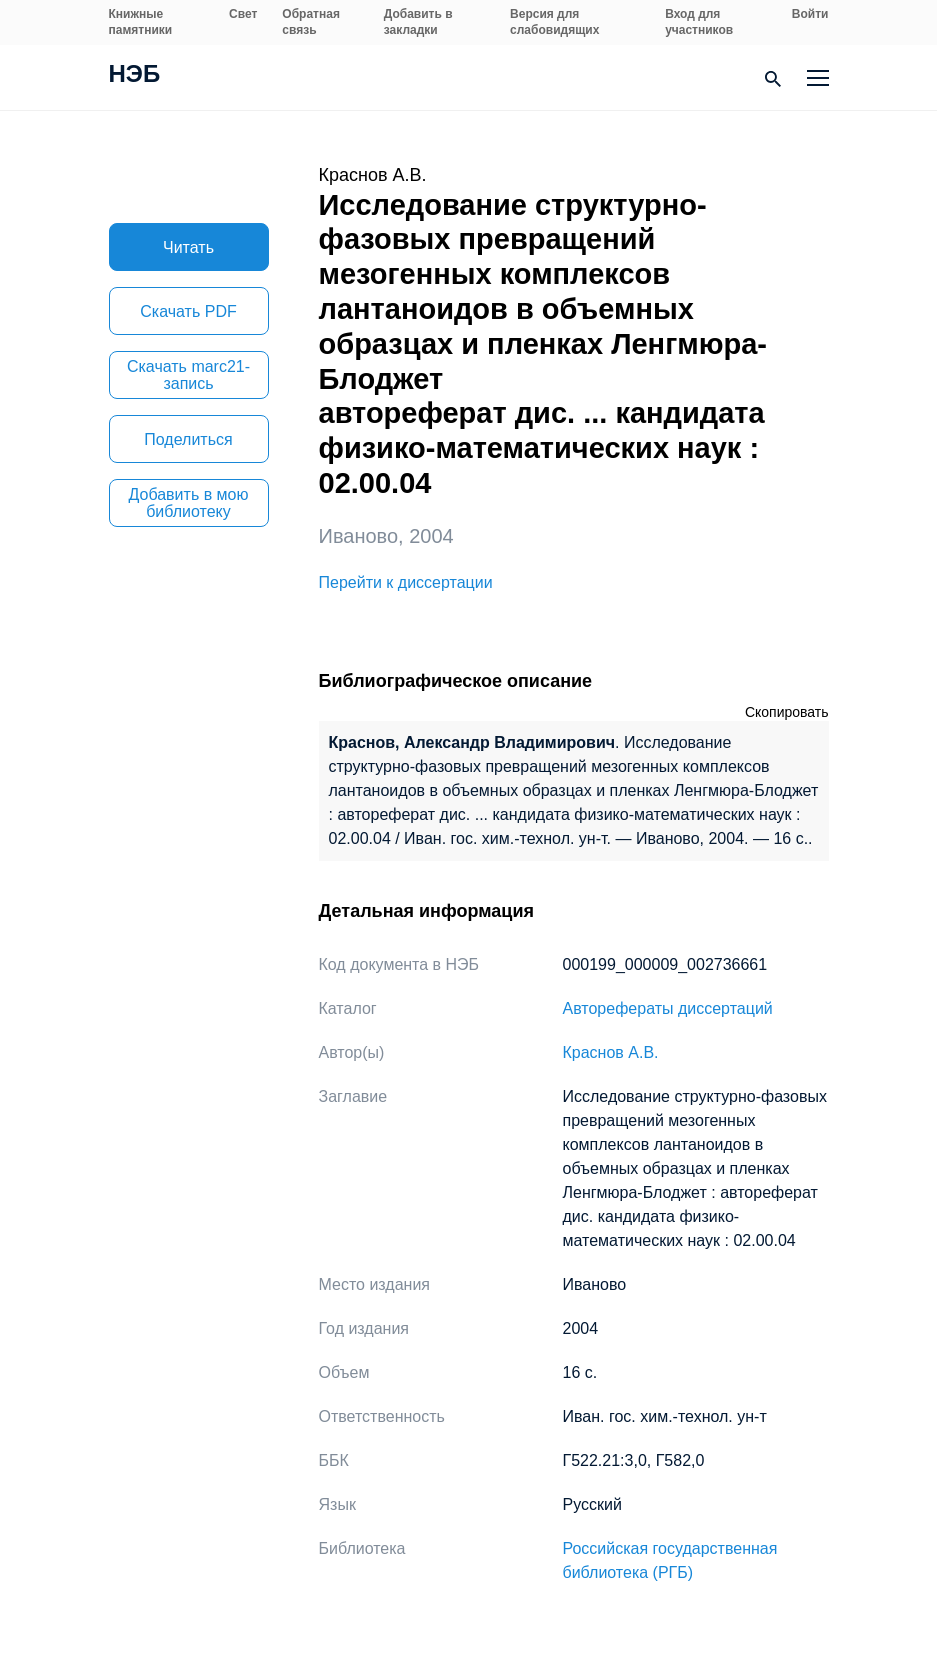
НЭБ (135, 76)
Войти (810, 14)
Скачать (188, 311)
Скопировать (787, 712)
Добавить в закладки (418, 22)
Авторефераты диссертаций (668, 1008)
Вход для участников (699, 22)
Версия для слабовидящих (554, 22)
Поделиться (188, 439)
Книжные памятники (141, 22)
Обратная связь (311, 22)
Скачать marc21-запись (188, 375)
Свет (243, 14)
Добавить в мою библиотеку (189, 503)
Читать (188, 247)
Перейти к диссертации (406, 582)
